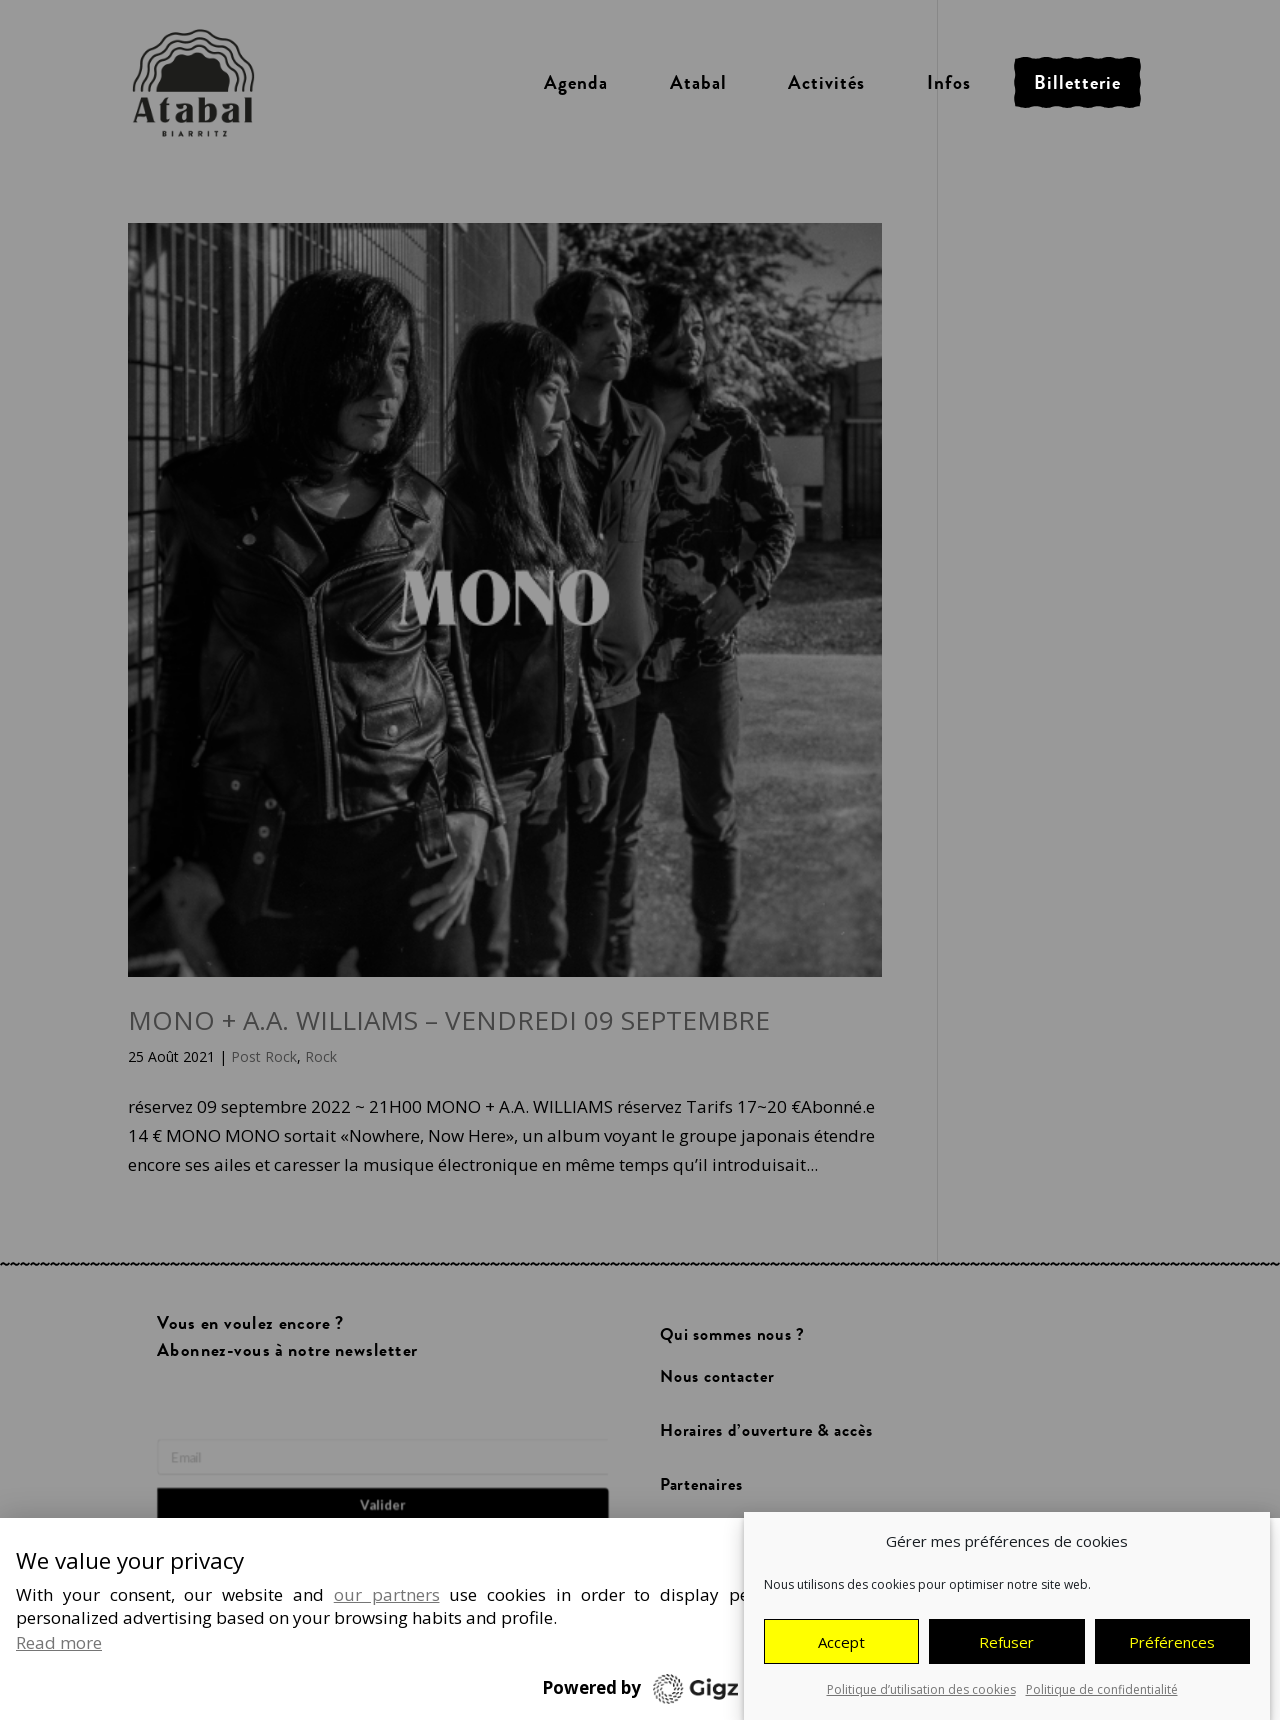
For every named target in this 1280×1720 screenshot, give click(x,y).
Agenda (576, 83)
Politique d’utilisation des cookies (921, 1691)
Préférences (1172, 1644)
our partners (387, 1594)
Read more (59, 1642)
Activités (826, 83)
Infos (949, 83)
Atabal (698, 83)
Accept (841, 1644)
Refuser (1006, 1644)
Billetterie (1077, 83)
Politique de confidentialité (1102, 1691)
